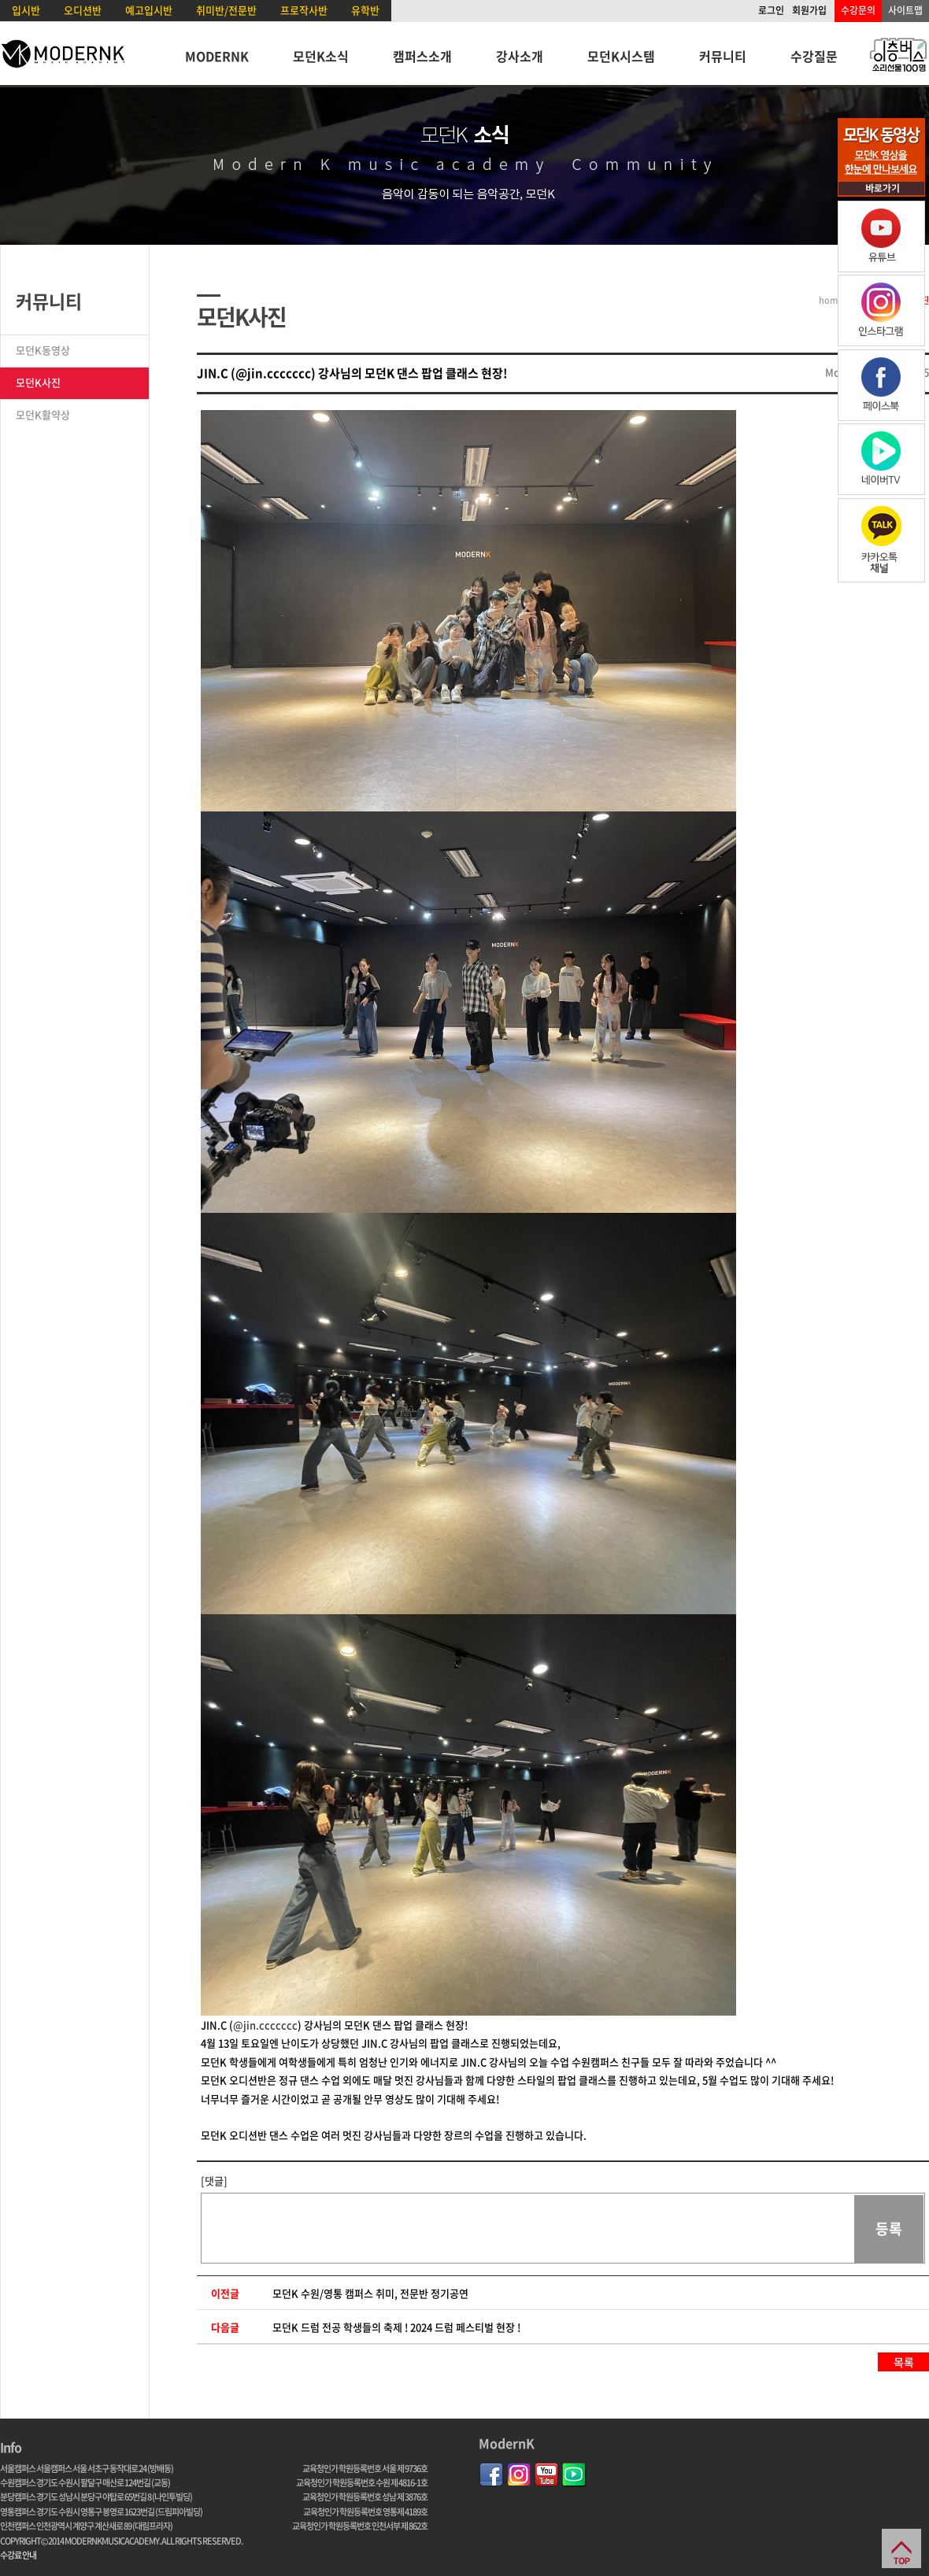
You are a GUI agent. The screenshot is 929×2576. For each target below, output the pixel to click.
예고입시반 (148, 9)
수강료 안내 (18, 2555)
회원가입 (809, 10)
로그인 (771, 10)
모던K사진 (38, 382)
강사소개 (519, 55)
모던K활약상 (43, 414)
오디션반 (83, 9)
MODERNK (217, 55)
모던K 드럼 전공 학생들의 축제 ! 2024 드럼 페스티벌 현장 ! (396, 2326)
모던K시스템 (621, 55)
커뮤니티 (722, 55)
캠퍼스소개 (422, 55)
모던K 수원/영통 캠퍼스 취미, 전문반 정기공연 (370, 2293)
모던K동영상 (43, 349)
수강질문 (814, 55)
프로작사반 (304, 9)
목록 (904, 2362)
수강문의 (858, 10)
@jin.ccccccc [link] (265, 2024)
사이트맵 (905, 10)
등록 (888, 2228)
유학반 (365, 9)
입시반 (26, 9)
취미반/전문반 (226, 9)
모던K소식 (321, 55)
